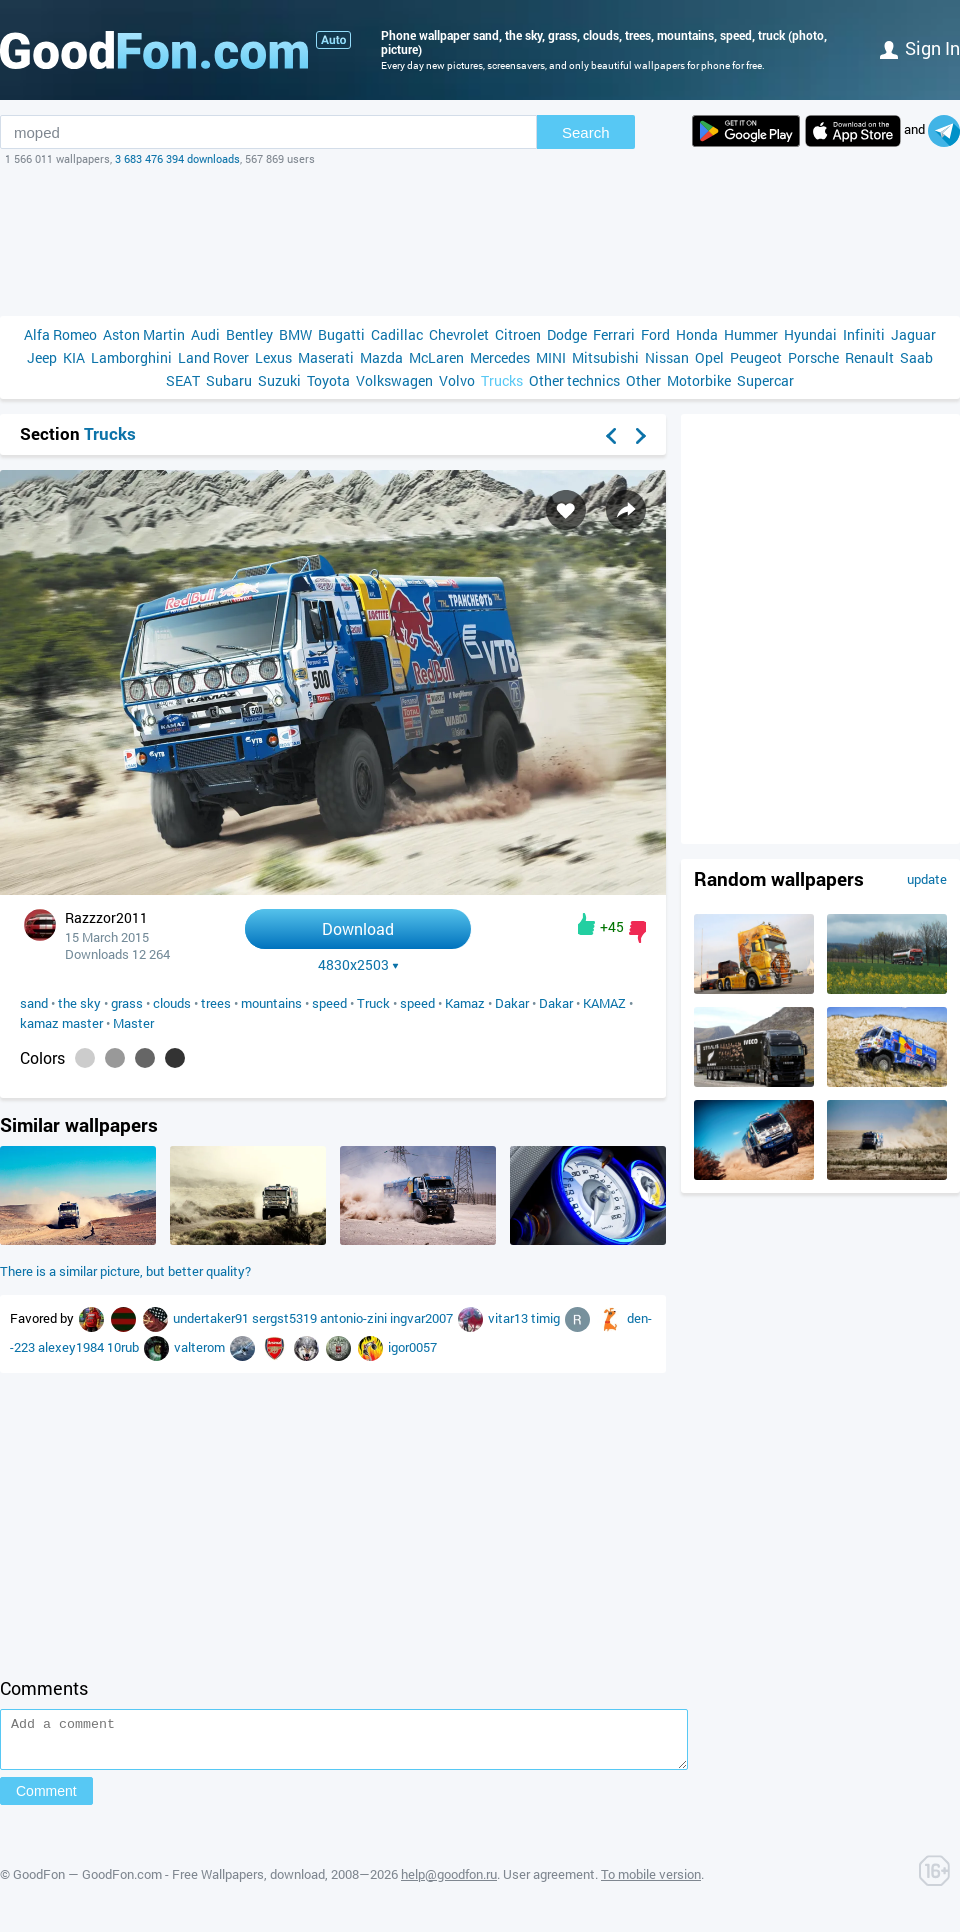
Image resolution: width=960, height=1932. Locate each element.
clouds (172, 1003)
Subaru (229, 380)
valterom (201, 1347)
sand (34, 1003)
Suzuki (279, 380)
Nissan (667, 357)
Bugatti (341, 334)
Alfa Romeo (60, 334)
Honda (697, 334)
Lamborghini (131, 357)
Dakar (512, 1003)
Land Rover (213, 357)
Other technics (574, 380)
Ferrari (614, 334)
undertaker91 (212, 1318)
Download (358, 928)
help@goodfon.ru (449, 1883)
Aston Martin (144, 334)
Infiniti (864, 334)
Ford (655, 334)
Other (643, 380)
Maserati (326, 357)
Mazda (381, 357)
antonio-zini (355, 1318)
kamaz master (61, 1023)
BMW (295, 334)
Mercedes (500, 357)
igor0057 (412, 1347)
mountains (271, 1003)
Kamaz (465, 1003)
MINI (551, 357)
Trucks (502, 380)
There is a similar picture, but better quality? (125, 1271)
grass (127, 1003)
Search (586, 132)
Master (133, 1023)
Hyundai (810, 334)
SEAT (183, 380)
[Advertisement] (480, 241)
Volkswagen (394, 380)
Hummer (751, 334)
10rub (124, 1347)
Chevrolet (459, 334)
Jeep (42, 357)
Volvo (457, 380)
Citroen (518, 334)
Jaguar (913, 334)
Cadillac (397, 334)
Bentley (249, 334)
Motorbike (699, 380)
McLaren (436, 357)
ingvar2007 (423, 1318)
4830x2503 (358, 965)
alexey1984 (72, 1347)
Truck (373, 1003)
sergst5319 (286, 1318)
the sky (79, 1003)
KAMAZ (604, 1003)
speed (329, 1003)
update (927, 879)
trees (216, 1003)
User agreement (549, 1883)
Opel (709, 357)
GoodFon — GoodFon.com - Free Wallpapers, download (169, 1883)
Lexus (273, 357)
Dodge (567, 334)
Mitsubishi (605, 357)
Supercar (765, 380)
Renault (869, 357)
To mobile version (651, 1883)
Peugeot (756, 357)
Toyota (328, 380)
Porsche (813, 357)
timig (547, 1318)
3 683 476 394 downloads (177, 158)
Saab (916, 357)
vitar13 (509, 1318)
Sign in (920, 48)
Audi (205, 334)
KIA (74, 357)
